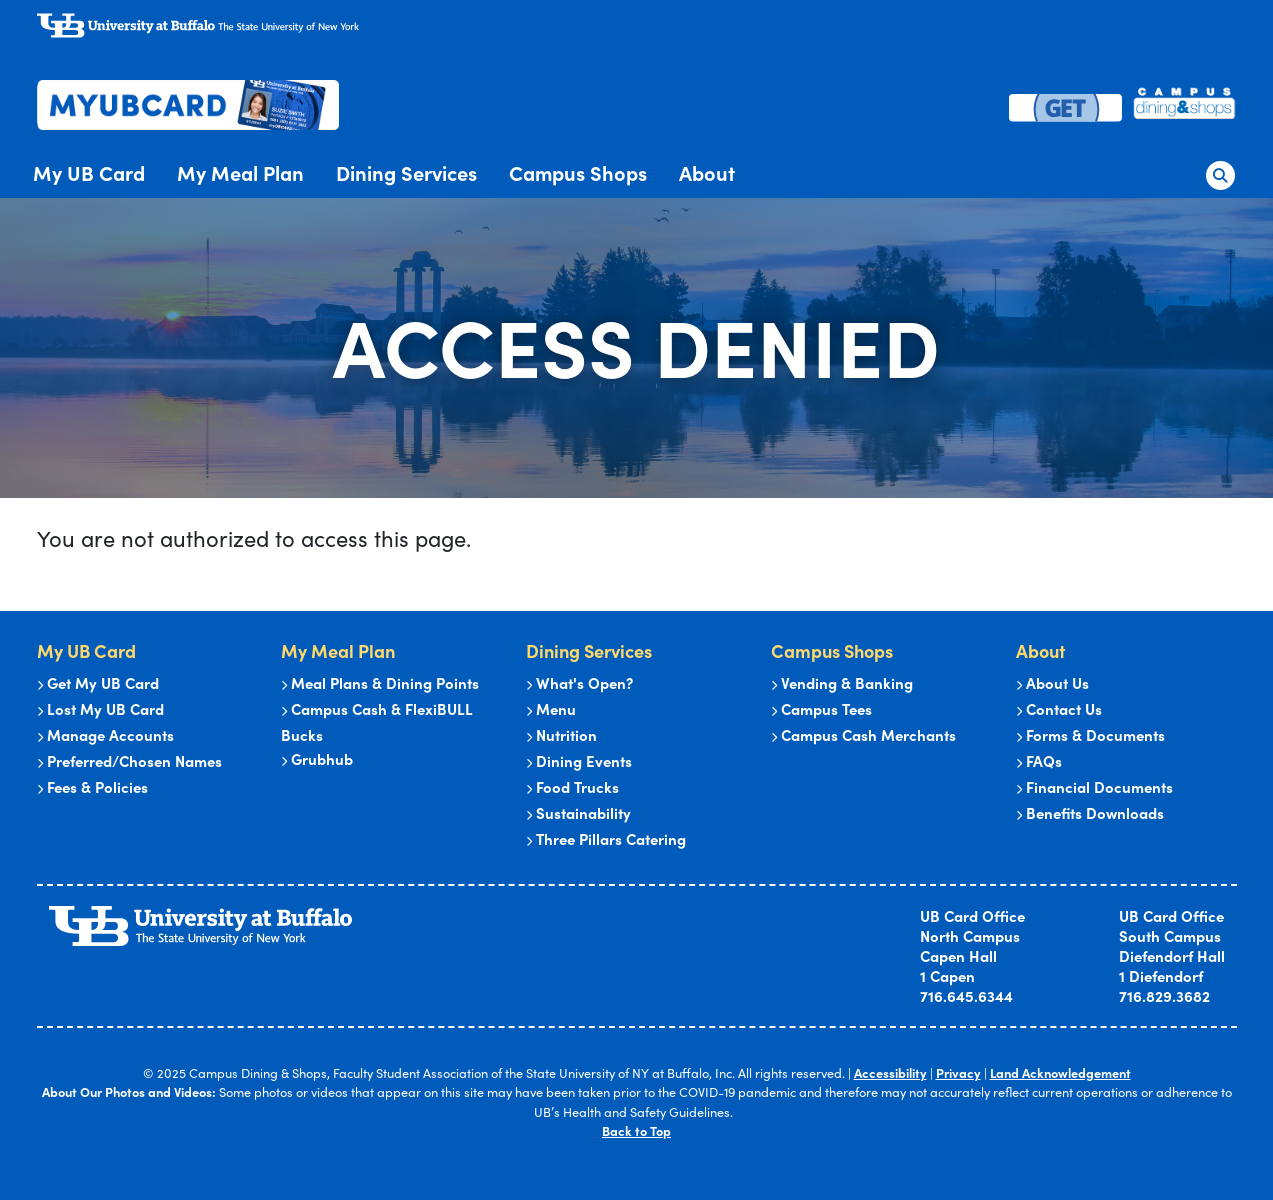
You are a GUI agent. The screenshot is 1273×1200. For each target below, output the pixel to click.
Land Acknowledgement (1060, 1072)
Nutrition (561, 734)
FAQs (1039, 760)
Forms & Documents (1090, 734)
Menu (551, 708)
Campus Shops (578, 172)
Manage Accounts (105, 734)
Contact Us (1059, 708)
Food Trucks (572, 786)
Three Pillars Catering (606, 838)
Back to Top (636, 1130)
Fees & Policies (92, 786)
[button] (1220, 172)
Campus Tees (821, 708)
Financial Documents (1094, 786)
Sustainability (578, 812)
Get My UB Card (98, 682)
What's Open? (579, 682)
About (707, 172)
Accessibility (890, 1072)
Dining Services (406, 172)
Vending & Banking (842, 682)
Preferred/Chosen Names (129, 760)
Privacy (958, 1072)
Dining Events (579, 760)
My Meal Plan (240, 172)
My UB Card (89, 172)
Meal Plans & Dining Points (380, 682)
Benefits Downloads (1090, 812)
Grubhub (317, 758)
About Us (1052, 682)
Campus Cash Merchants (863, 734)
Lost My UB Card (100, 708)
